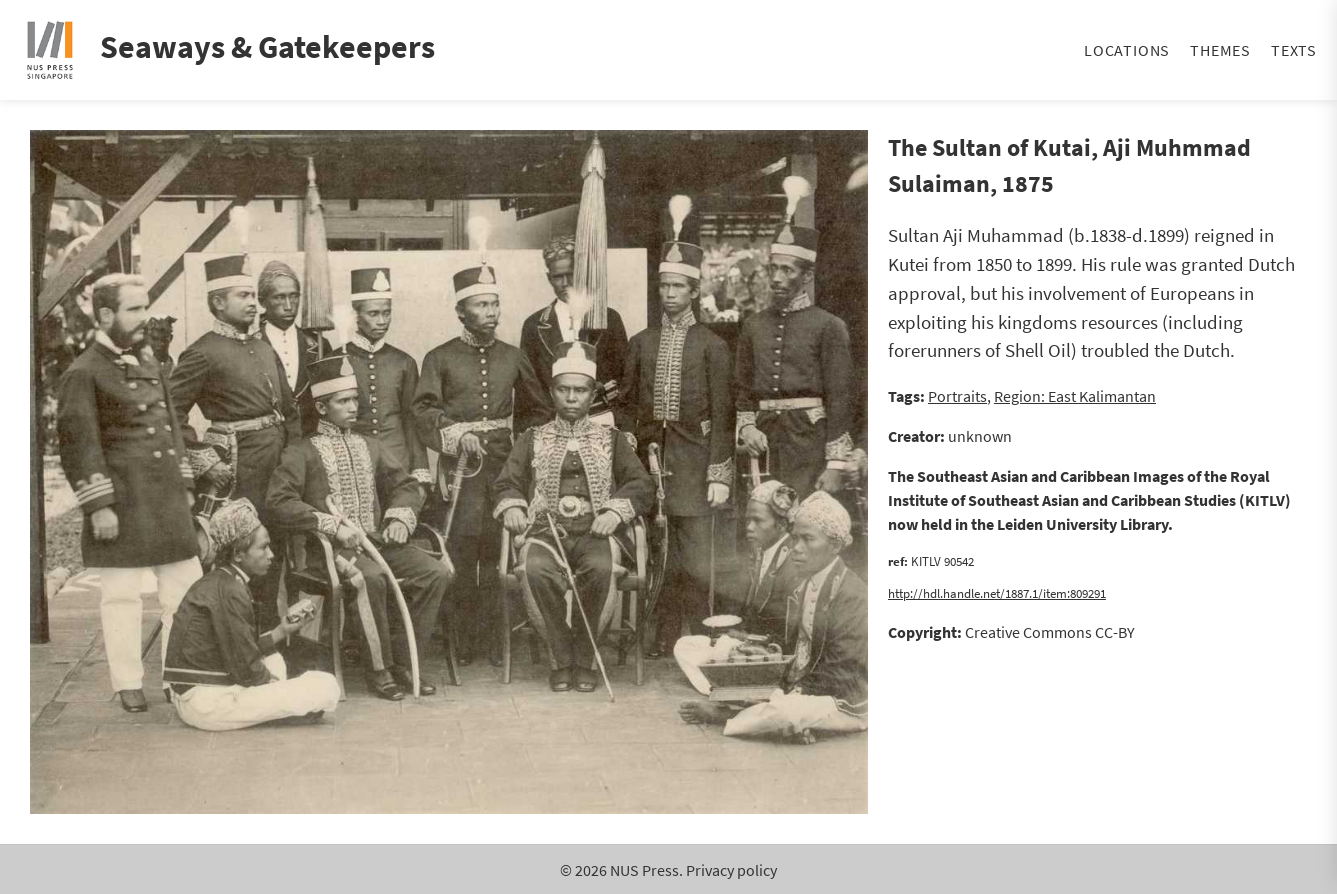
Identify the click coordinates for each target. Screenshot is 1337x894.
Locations (1127, 50)
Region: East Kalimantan (1075, 396)
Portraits (957, 396)
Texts (1294, 50)
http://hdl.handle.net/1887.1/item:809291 (997, 593)
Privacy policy (731, 870)
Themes (1220, 50)
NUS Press (644, 870)
